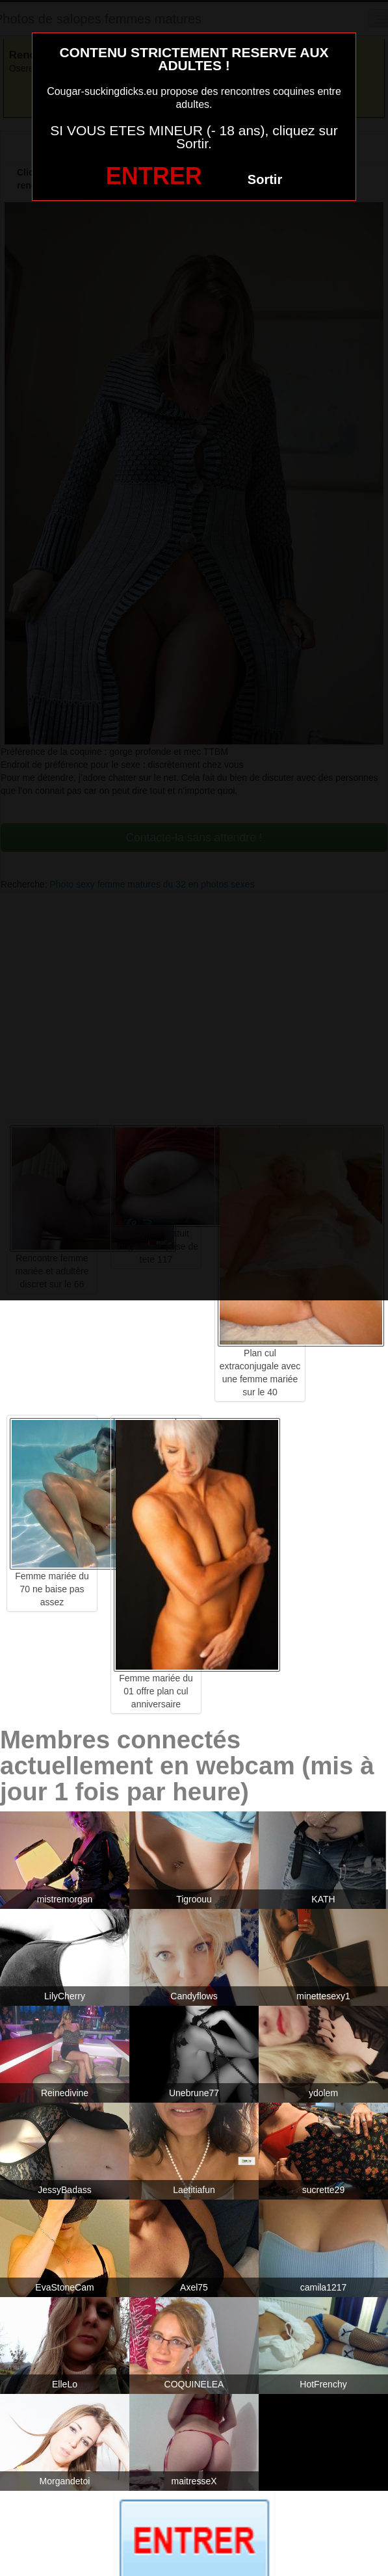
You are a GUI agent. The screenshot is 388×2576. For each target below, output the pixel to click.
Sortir (265, 179)
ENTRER (154, 176)
